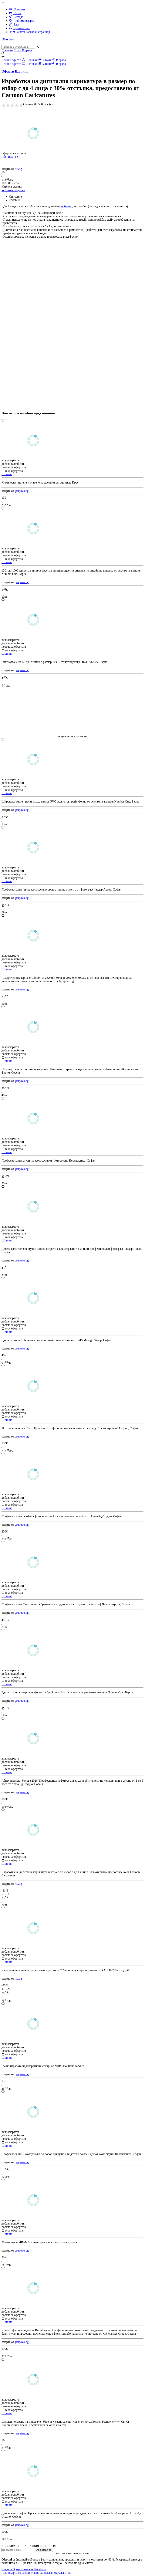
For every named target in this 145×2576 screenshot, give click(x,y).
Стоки (15, 13)
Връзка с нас (19, 28)
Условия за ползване (42, 2572)
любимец (66, 206)
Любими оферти (22, 20)
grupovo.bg (22, 490)
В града (16, 17)
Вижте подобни (13, 190)
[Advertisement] (30, 298)
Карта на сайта (19, 2572)
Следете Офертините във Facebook (24, 2569)
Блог (14, 24)
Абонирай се (10, 156)
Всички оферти (12, 60)
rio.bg (18, 168)
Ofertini (8, 39)
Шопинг (7, 474)
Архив (6, 2572)
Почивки (17, 9)
